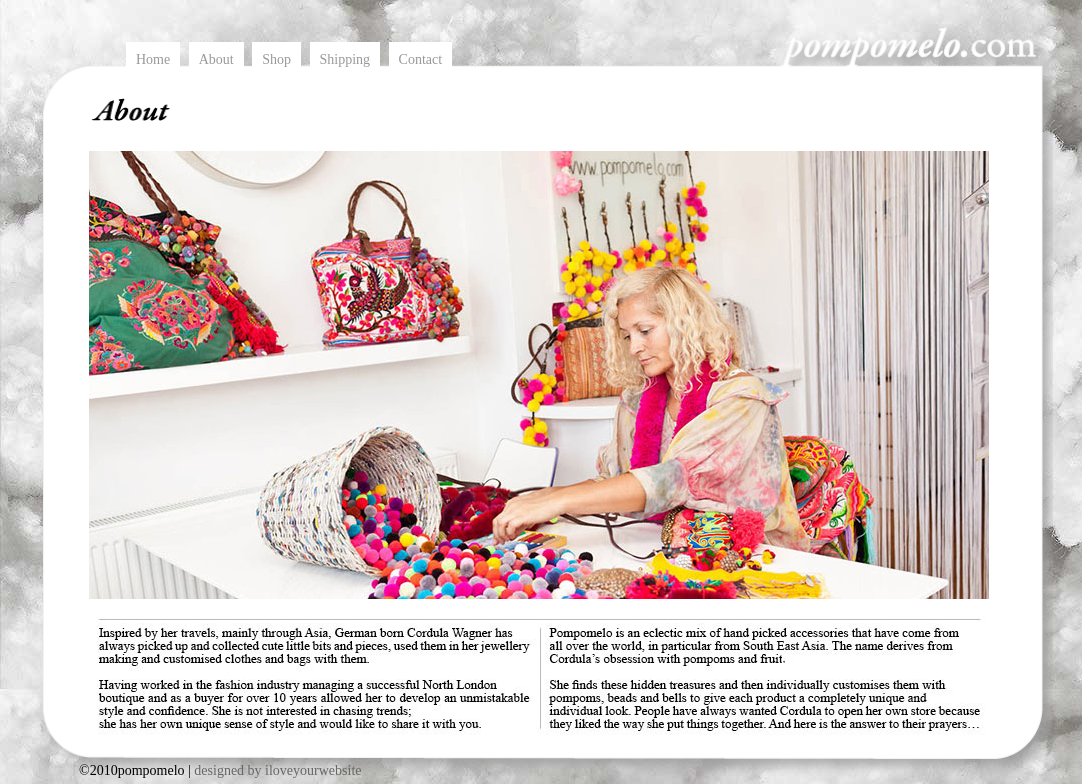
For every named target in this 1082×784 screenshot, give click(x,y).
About (216, 59)
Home (153, 59)
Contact (421, 59)
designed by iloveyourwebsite (277, 770)
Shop (276, 59)
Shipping (345, 59)
